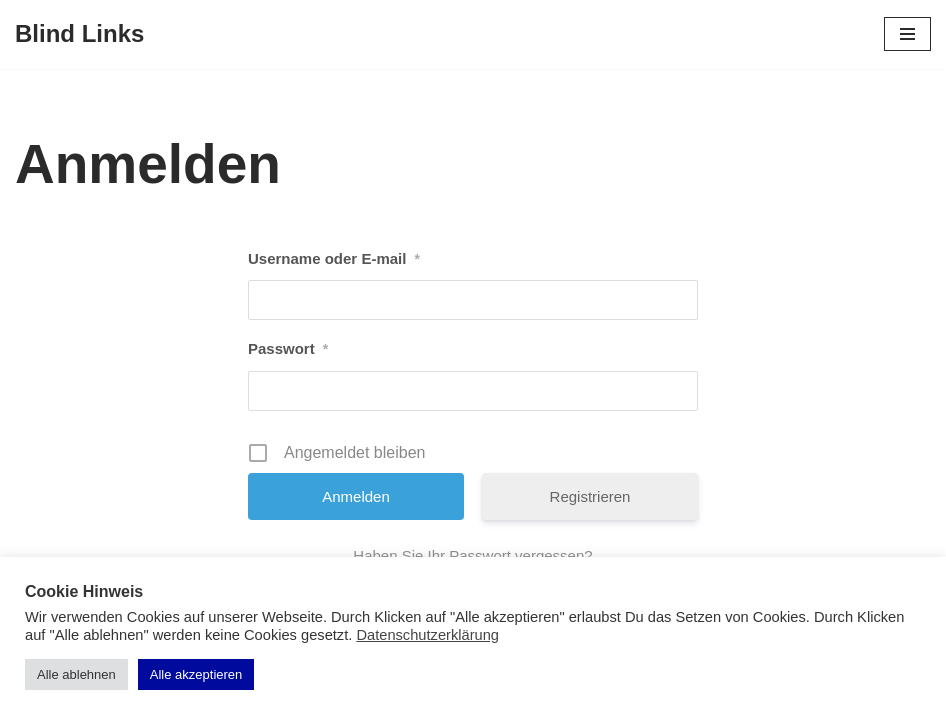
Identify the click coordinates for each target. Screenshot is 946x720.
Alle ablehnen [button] (76, 674)
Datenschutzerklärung (427, 635)
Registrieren (590, 496)
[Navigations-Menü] (907, 34)
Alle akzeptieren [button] (196, 674)
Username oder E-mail (334, 259)
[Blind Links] (79, 34)
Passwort (288, 349)
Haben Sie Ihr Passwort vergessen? (472, 555)
